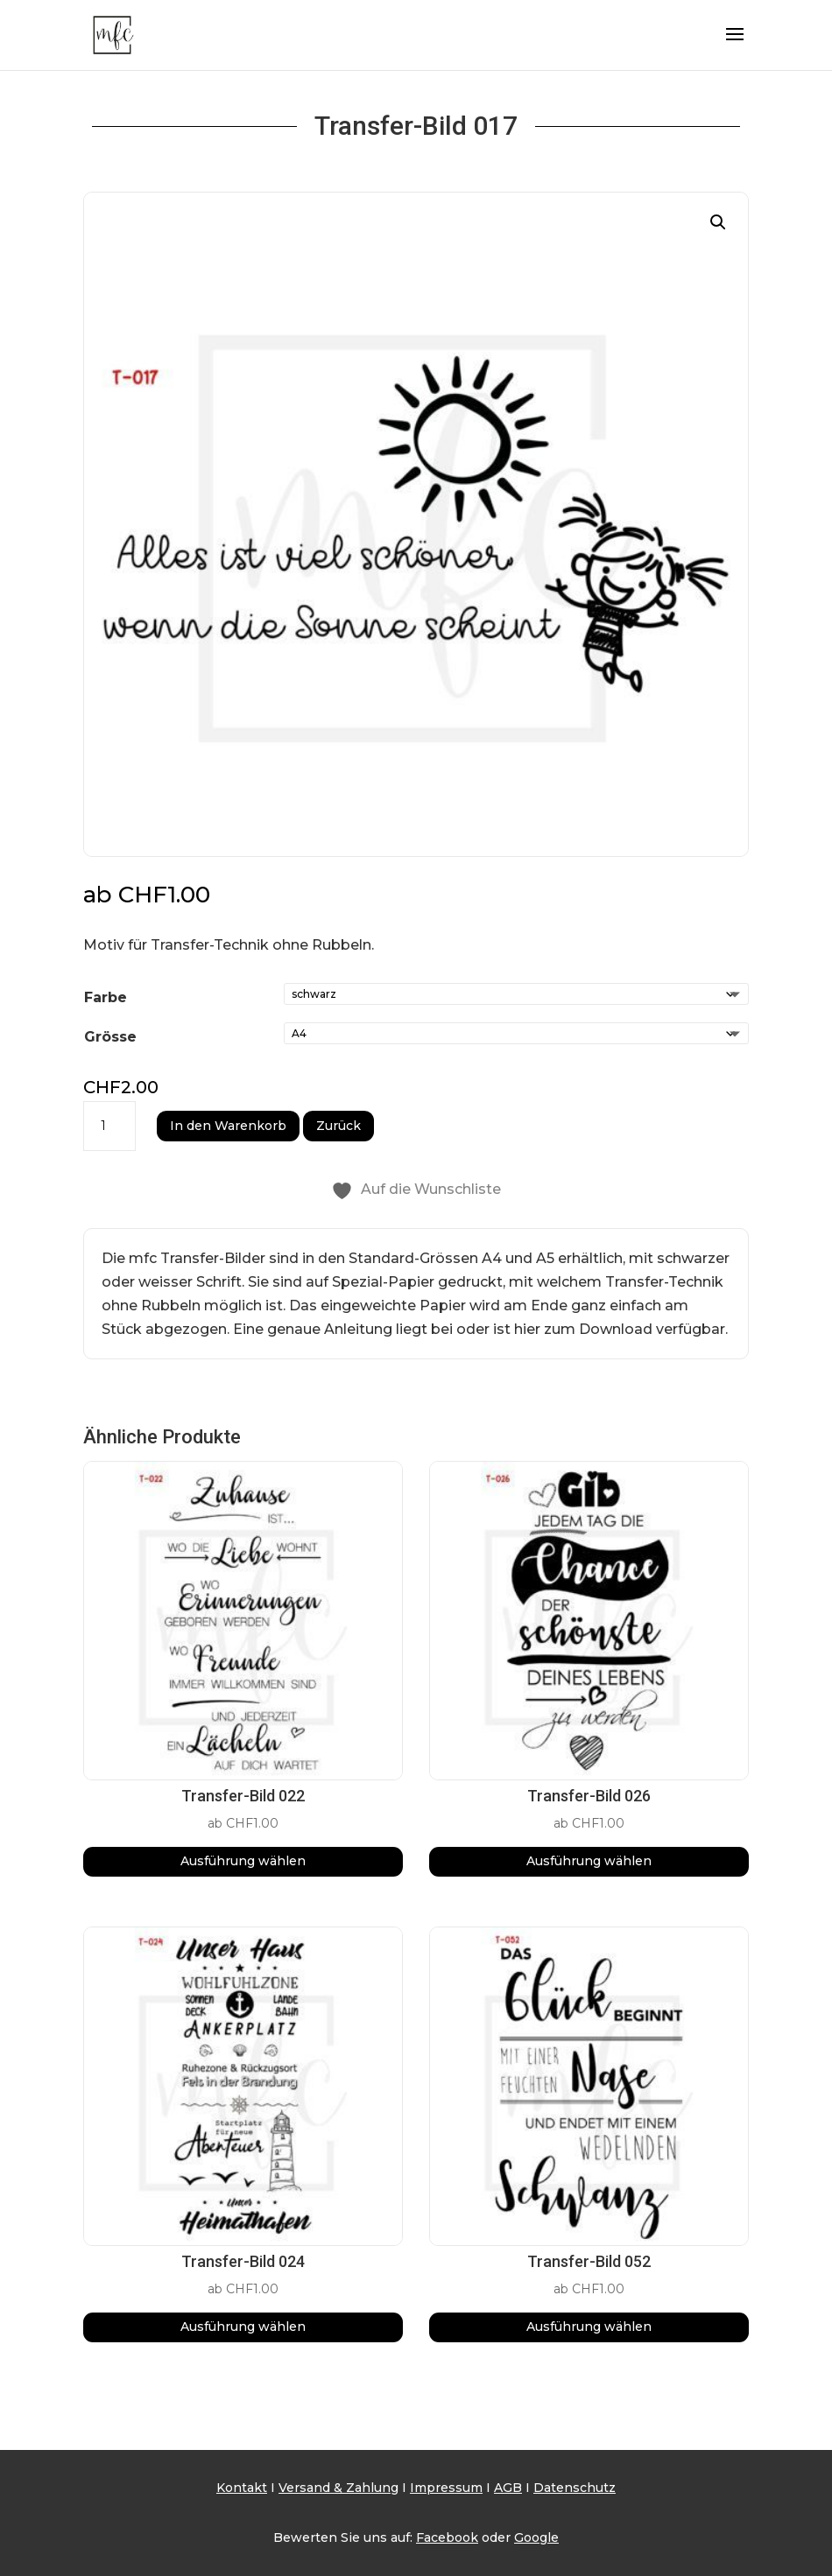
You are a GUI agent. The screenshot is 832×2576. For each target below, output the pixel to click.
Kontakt (241, 2487)
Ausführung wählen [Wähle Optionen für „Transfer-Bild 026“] (589, 1861)
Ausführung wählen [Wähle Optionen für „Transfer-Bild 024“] (243, 2326)
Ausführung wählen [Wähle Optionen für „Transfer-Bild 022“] (243, 1861)
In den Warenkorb (228, 1126)
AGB (508, 2487)
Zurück (338, 1126)
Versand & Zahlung (338, 2487)
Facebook (447, 2537)
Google (536, 2537)
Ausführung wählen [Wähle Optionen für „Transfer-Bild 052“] (589, 2326)
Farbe (105, 997)
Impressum (446, 2487)
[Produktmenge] (109, 1126)
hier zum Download (583, 1329)
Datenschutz (574, 2487)
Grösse (110, 1036)
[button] (718, 222)
